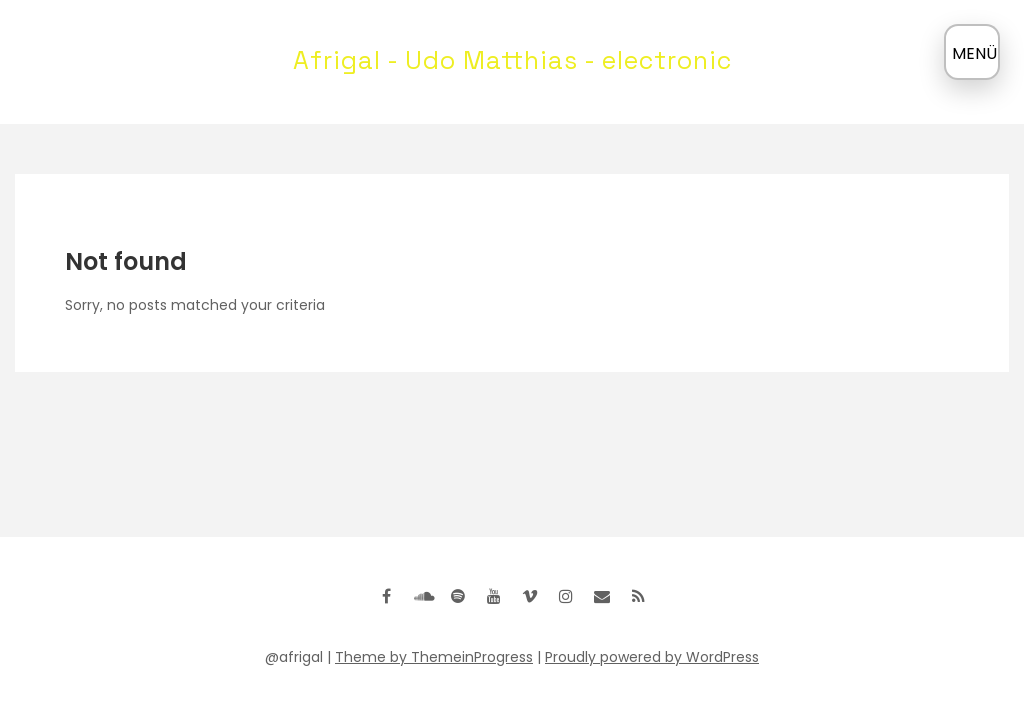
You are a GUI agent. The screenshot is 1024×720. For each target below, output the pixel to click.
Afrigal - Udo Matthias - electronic (512, 60)
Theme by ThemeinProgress (434, 657)
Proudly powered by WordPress (652, 657)
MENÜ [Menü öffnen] (974, 53)
